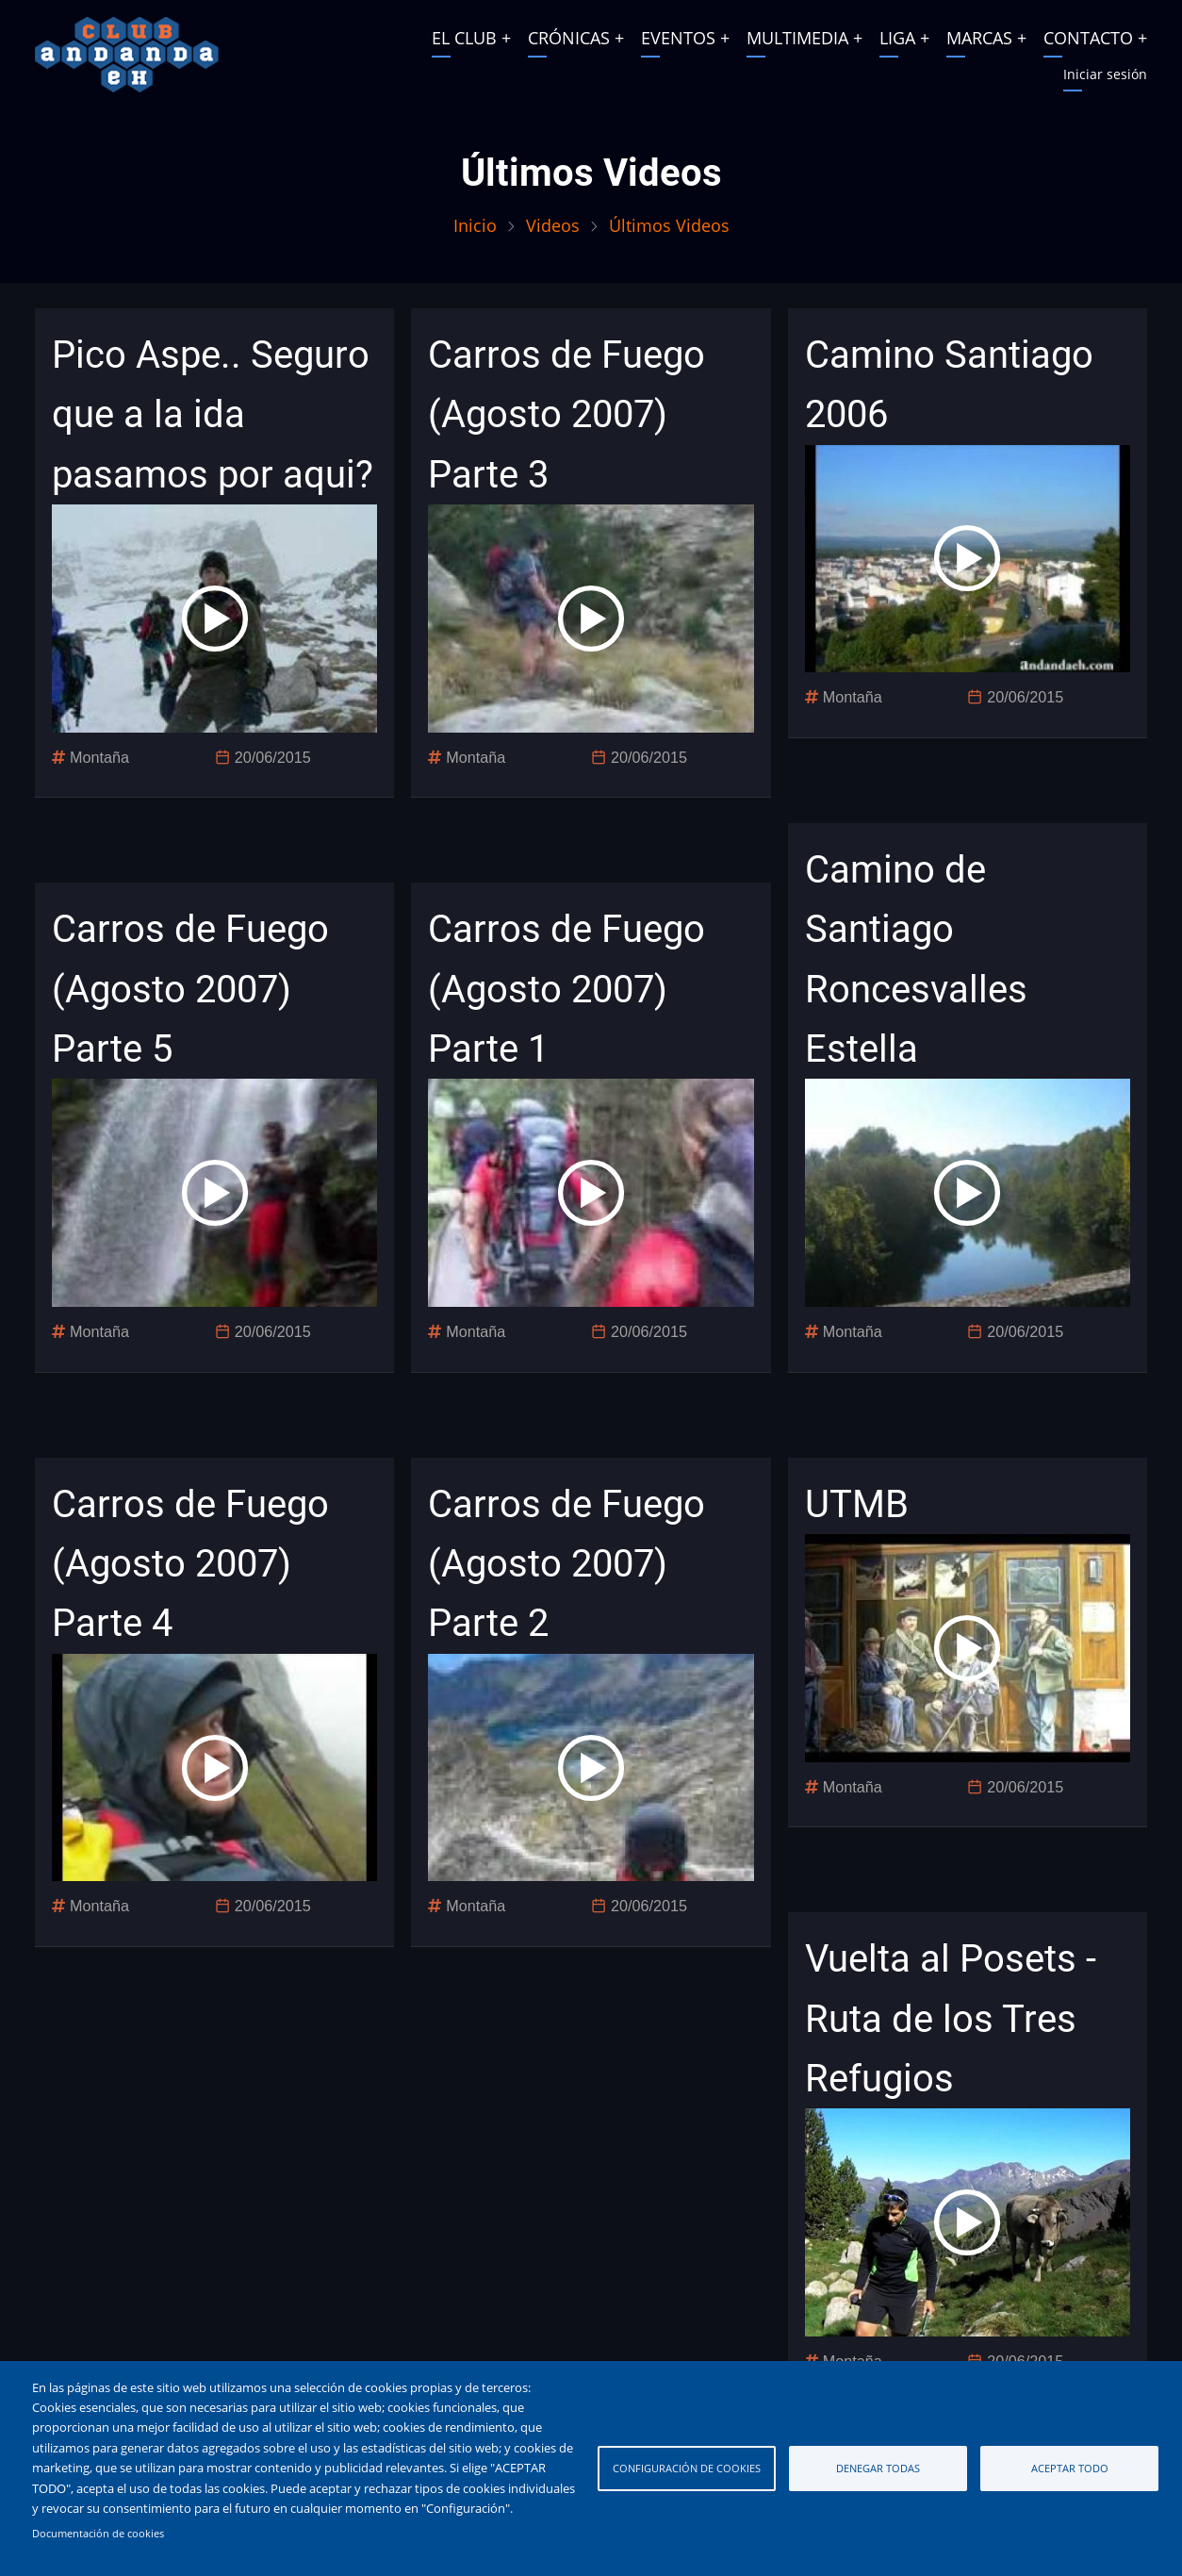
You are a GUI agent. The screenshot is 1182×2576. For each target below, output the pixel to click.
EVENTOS (678, 37)
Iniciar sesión (1105, 74)
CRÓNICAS (569, 37)
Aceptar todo (1069, 2468)
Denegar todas (878, 2468)
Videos (553, 225)
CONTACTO (1088, 37)
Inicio (475, 225)
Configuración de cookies (687, 2468)
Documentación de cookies (98, 2533)
